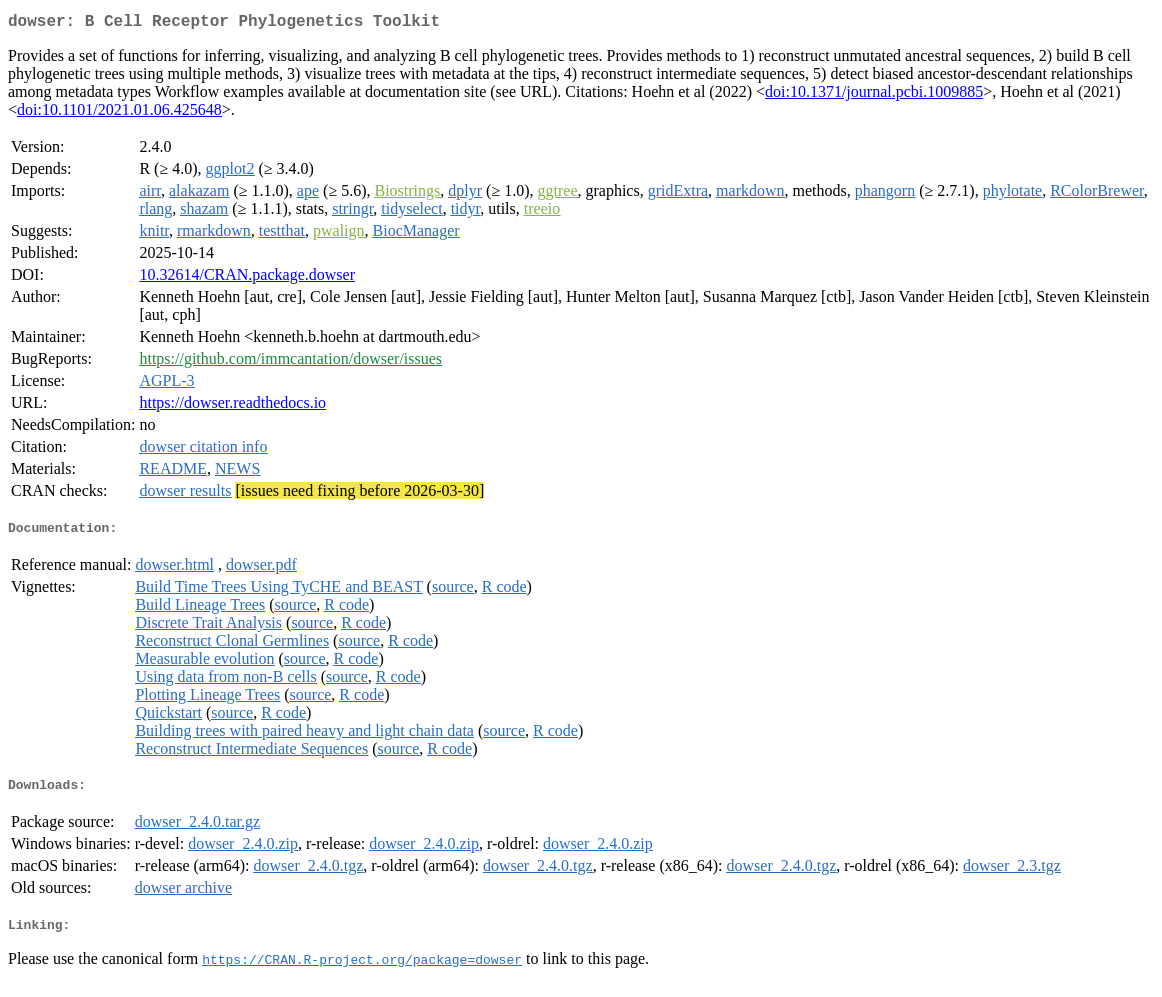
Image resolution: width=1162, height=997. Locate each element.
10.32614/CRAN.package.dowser (247, 278)
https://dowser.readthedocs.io (232, 406)
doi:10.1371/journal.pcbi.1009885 (874, 95)
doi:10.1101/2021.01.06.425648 (119, 113)
